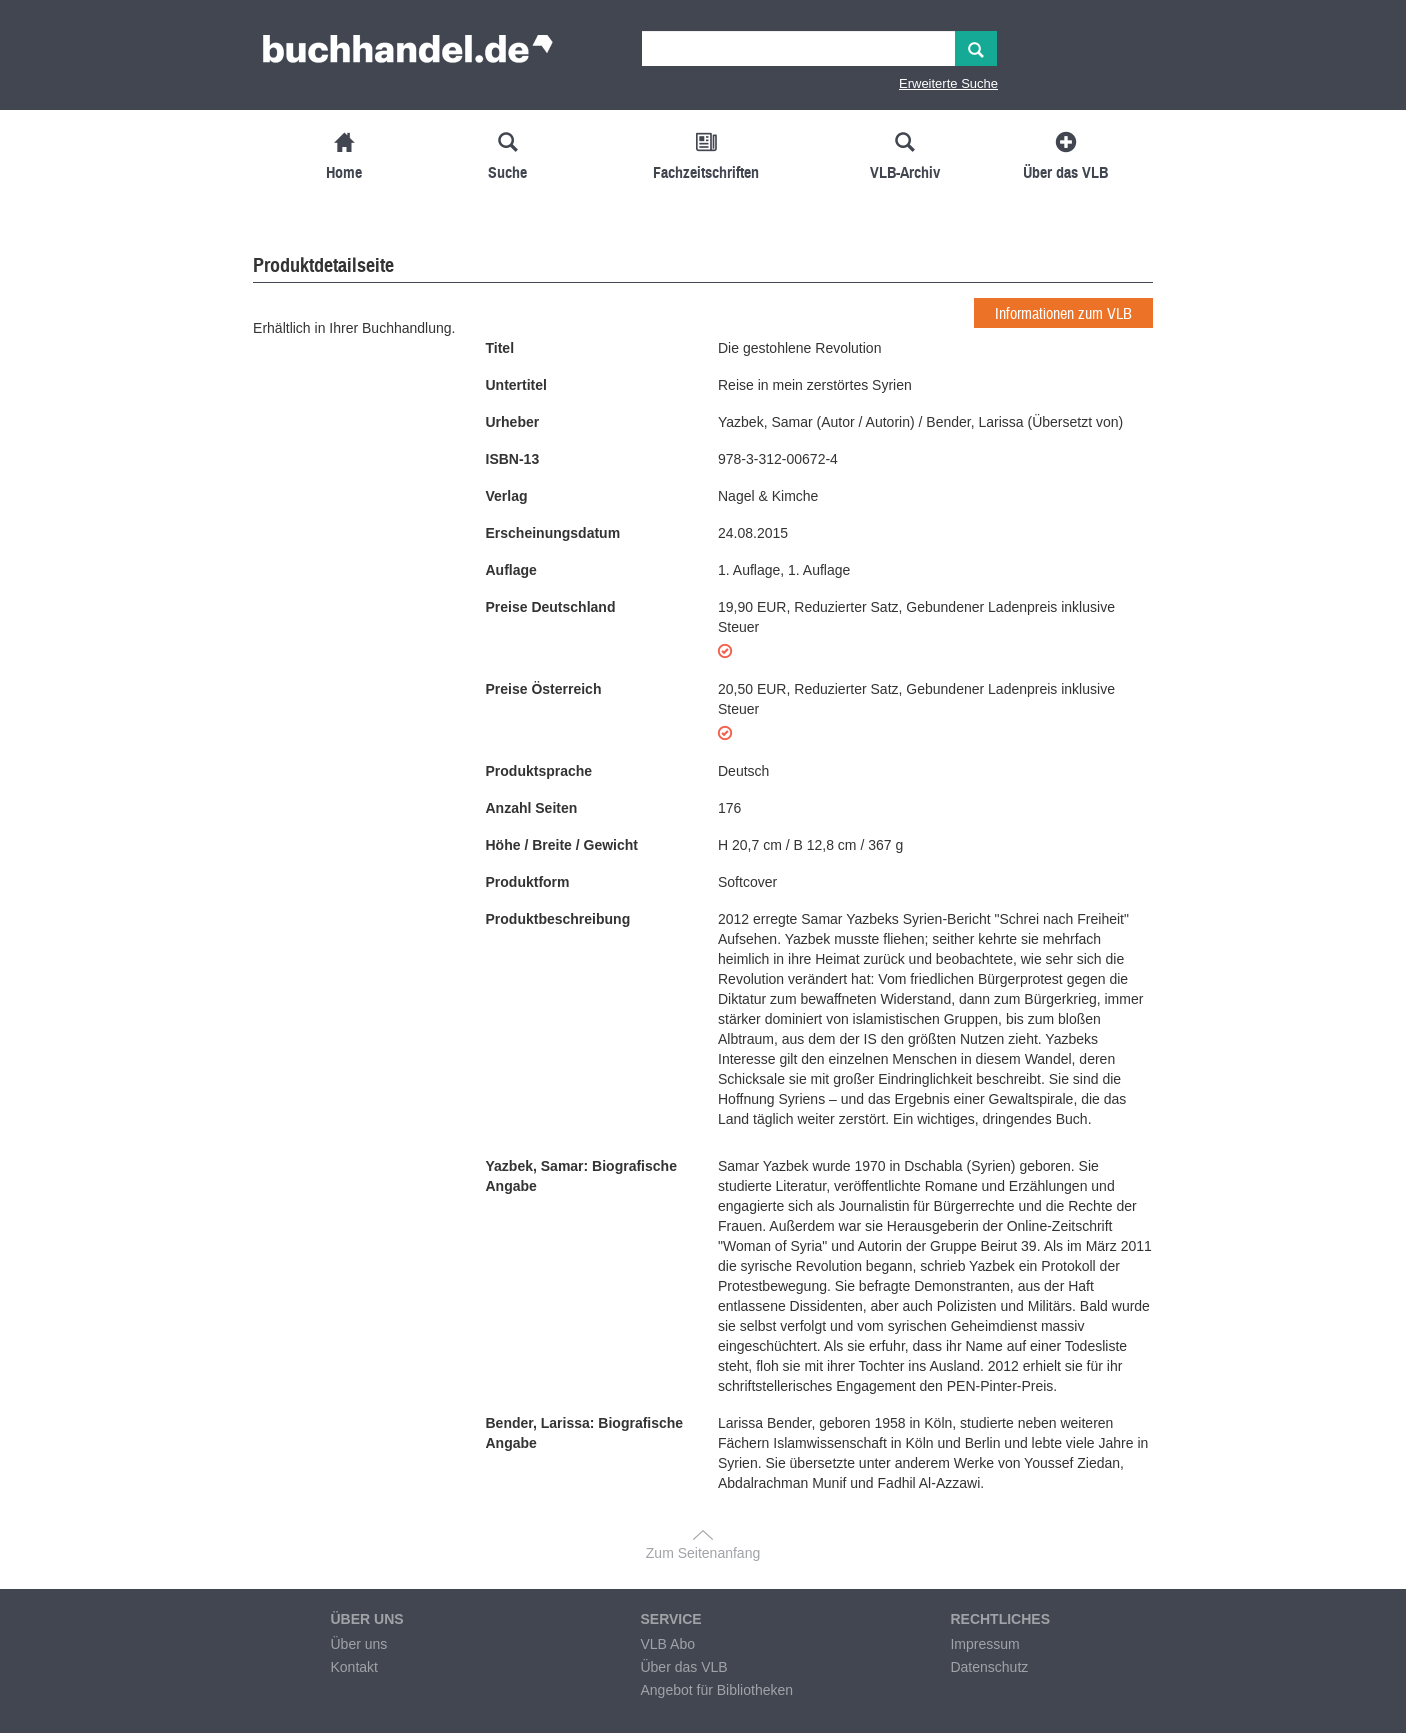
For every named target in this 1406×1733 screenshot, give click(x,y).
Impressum (984, 1644)
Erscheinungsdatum (553, 533)
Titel (500, 348)
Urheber (513, 422)
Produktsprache (539, 771)
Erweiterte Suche (948, 83)
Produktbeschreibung (558, 919)
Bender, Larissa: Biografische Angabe (585, 1433)
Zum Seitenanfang (703, 1553)
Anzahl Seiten (532, 808)
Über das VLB (683, 1667)
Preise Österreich (544, 689)
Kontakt (353, 1667)
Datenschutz (989, 1667)
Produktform (528, 882)
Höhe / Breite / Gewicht (562, 845)
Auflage (511, 570)
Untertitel (516, 385)
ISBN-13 (513, 459)
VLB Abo (667, 1644)
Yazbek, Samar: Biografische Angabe (581, 1176)
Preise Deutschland (551, 607)
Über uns (358, 1644)
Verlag (507, 496)
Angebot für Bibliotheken (716, 1690)
